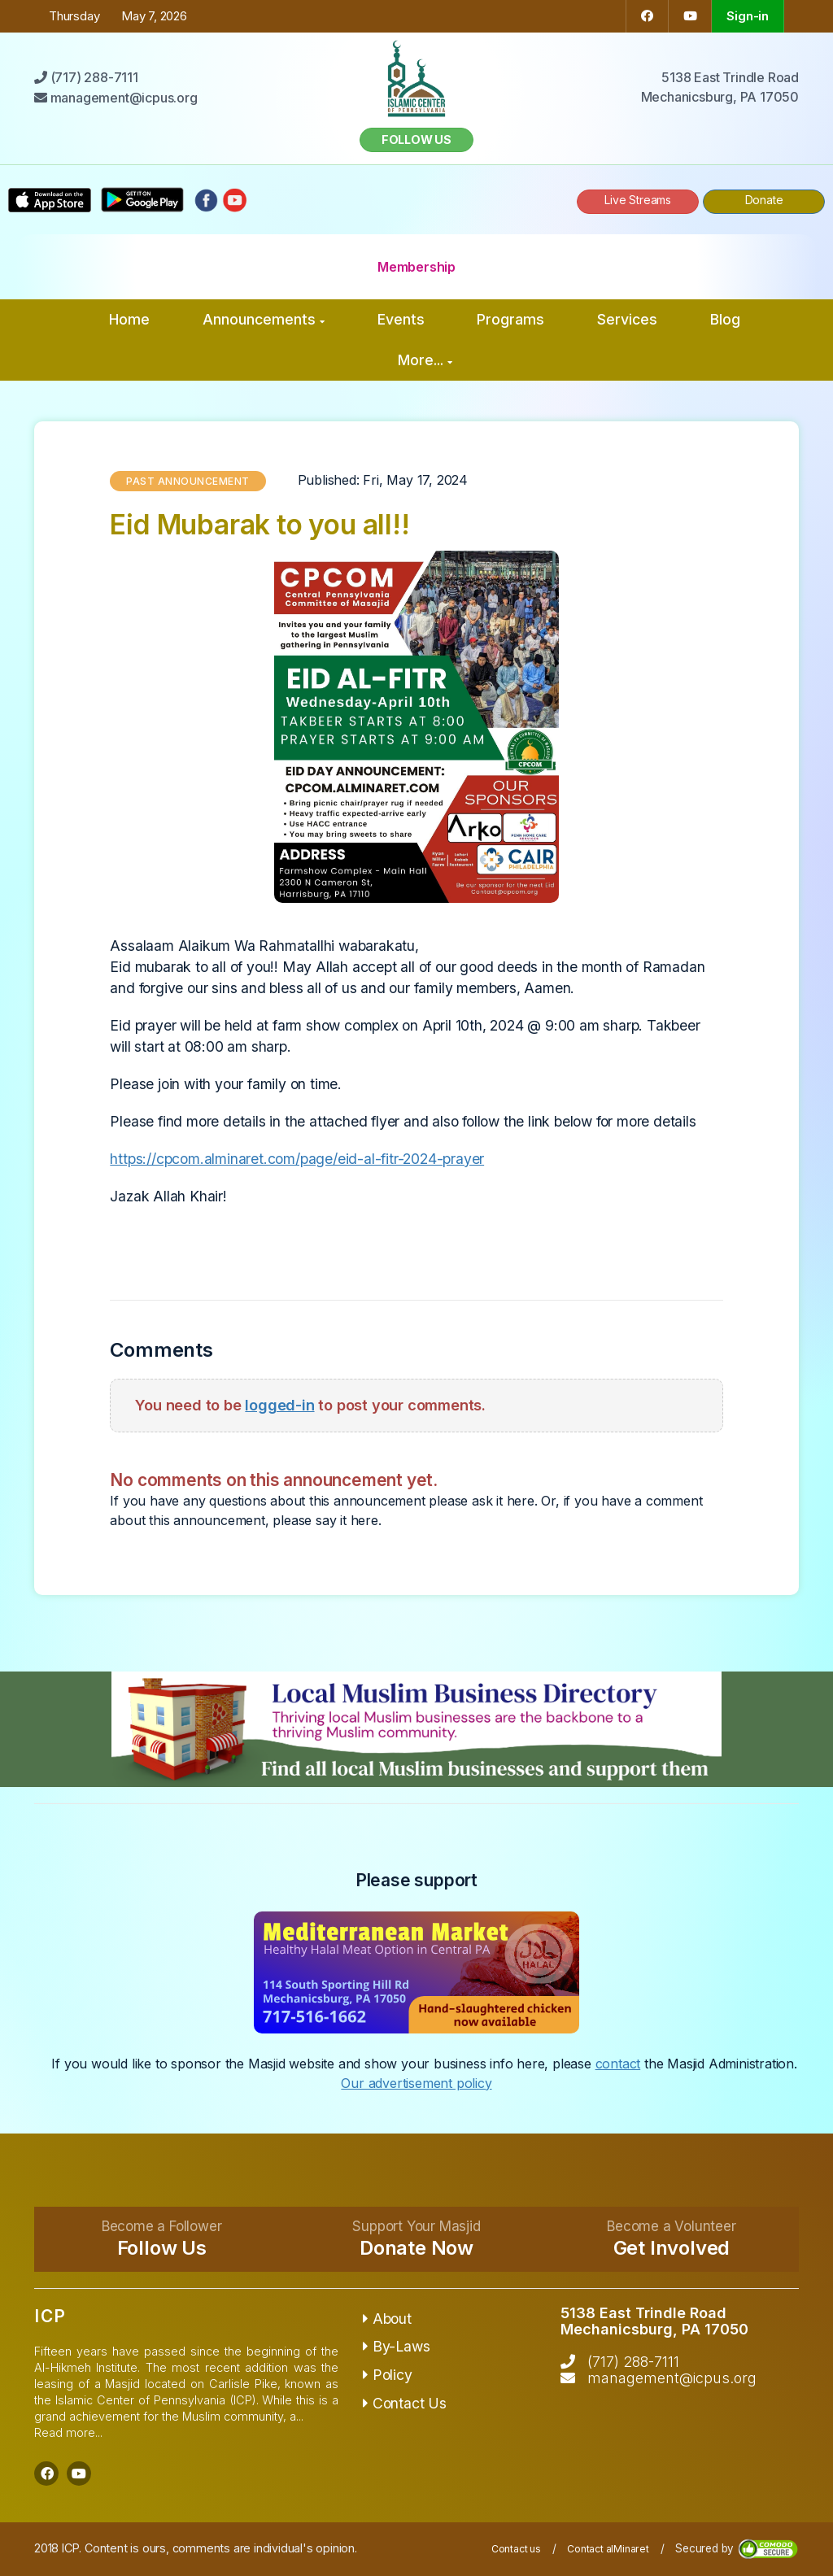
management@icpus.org (672, 2377)
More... (425, 359)
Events (401, 319)
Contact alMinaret (608, 2549)
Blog (725, 319)
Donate (764, 200)
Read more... (68, 2432)
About (387, 2318)
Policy (387, 2374)
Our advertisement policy (416, 2083)
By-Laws (396, 2346)
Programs (510, 319)
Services (627, 319)
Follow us (416, 139)
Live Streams (637, 200)
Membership (416, 267)
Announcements (264, 319)
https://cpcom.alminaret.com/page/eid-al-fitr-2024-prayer (297, 1158)
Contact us (516, 2549)
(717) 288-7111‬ (633, 2361)
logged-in (279, 1405)
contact (618, 2063)
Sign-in (747, 16)
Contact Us (405, 2403)
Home (129, 319)
